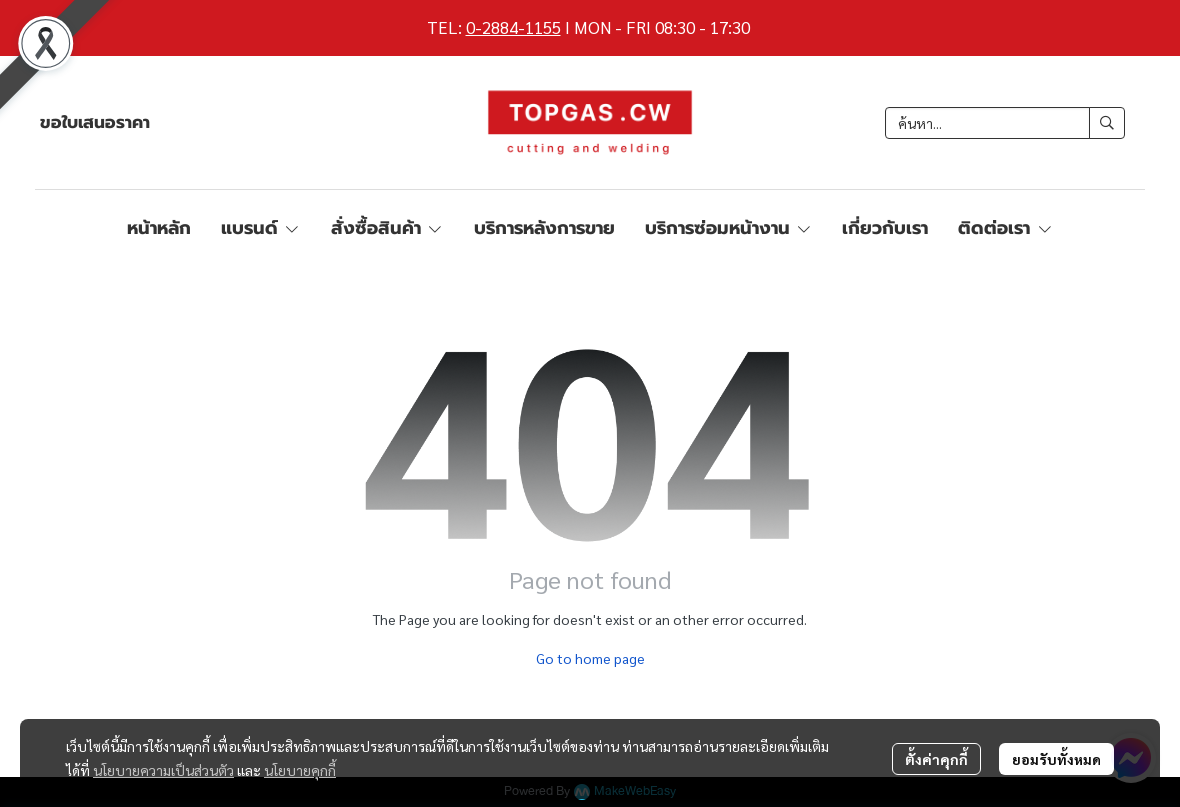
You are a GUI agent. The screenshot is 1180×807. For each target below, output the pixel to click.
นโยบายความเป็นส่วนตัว (163, 770)
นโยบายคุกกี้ (300, 770)
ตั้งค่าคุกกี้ (936, 759)
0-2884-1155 (513, 27)
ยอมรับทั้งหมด (1056, 759)
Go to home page (590, 658)
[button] (1005, 123)
